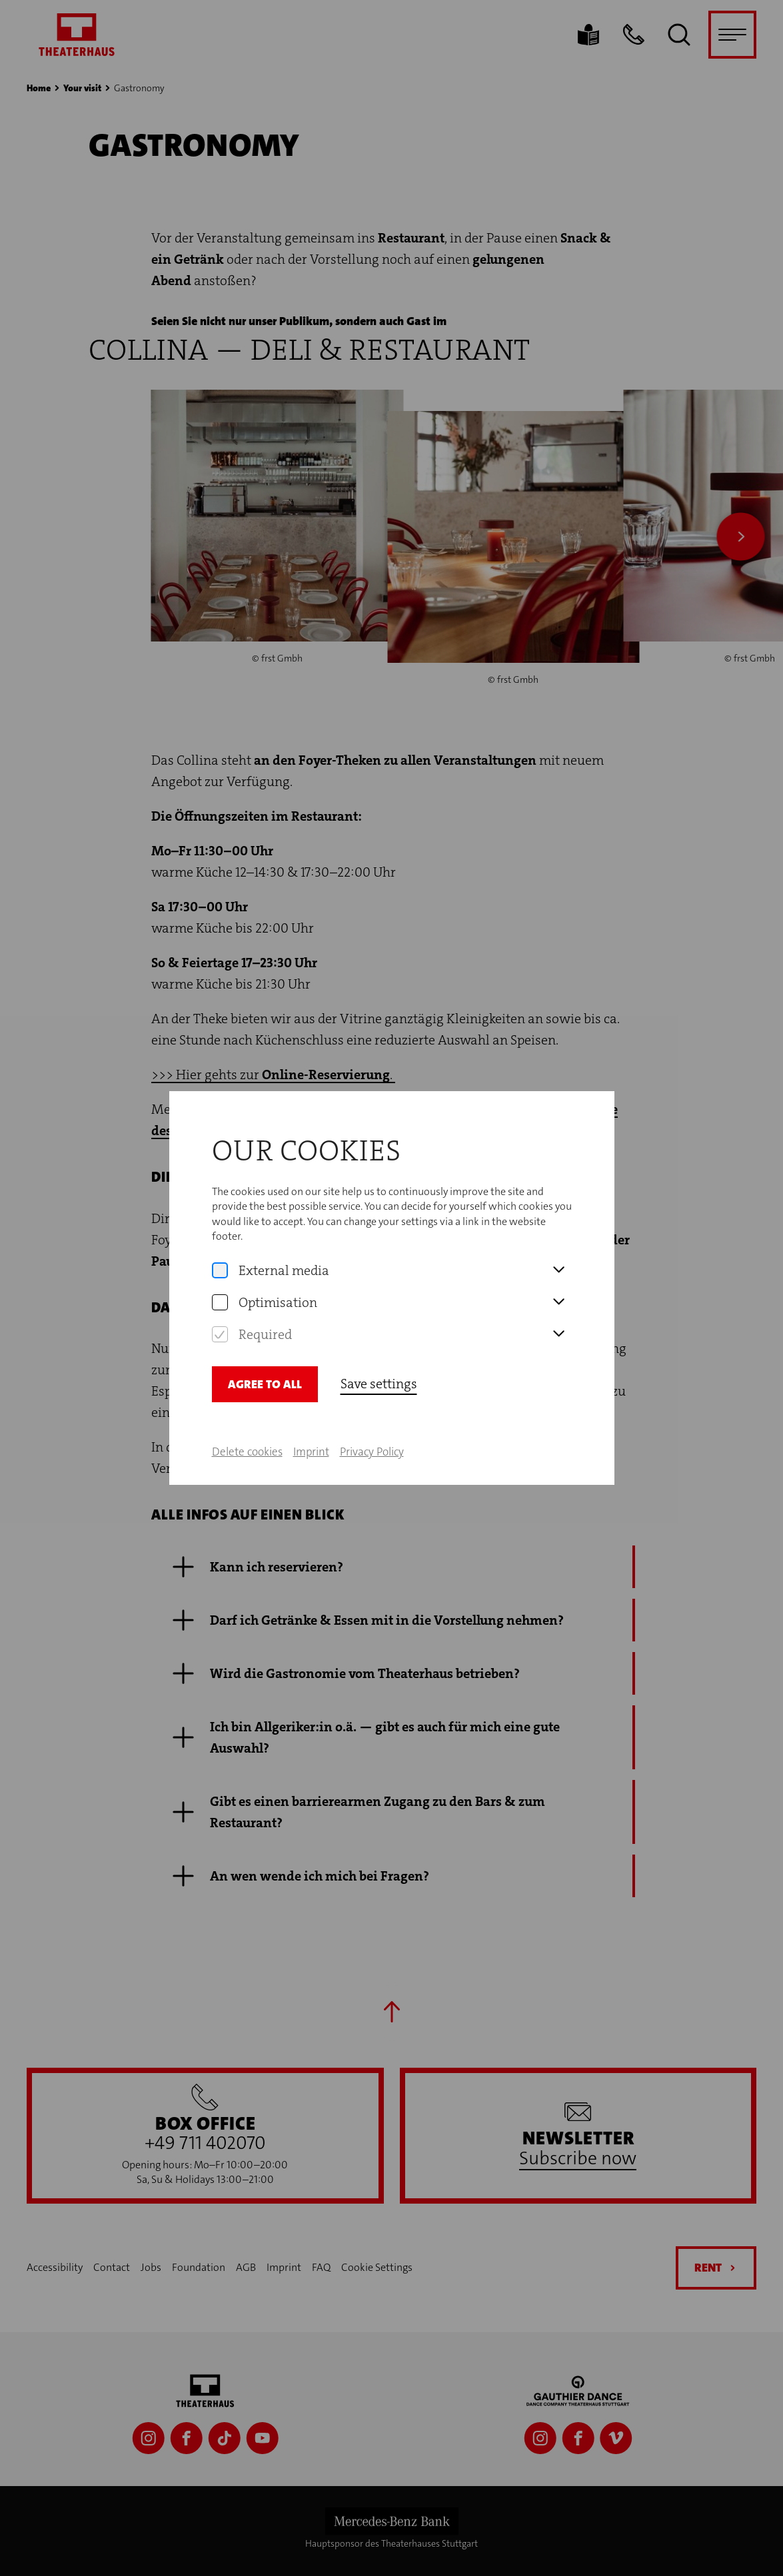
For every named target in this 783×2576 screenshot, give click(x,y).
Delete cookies (247, 1451)
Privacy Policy (372, 1451)
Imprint (311, 1451)
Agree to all (265, 1384)
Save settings (379, 1383)
